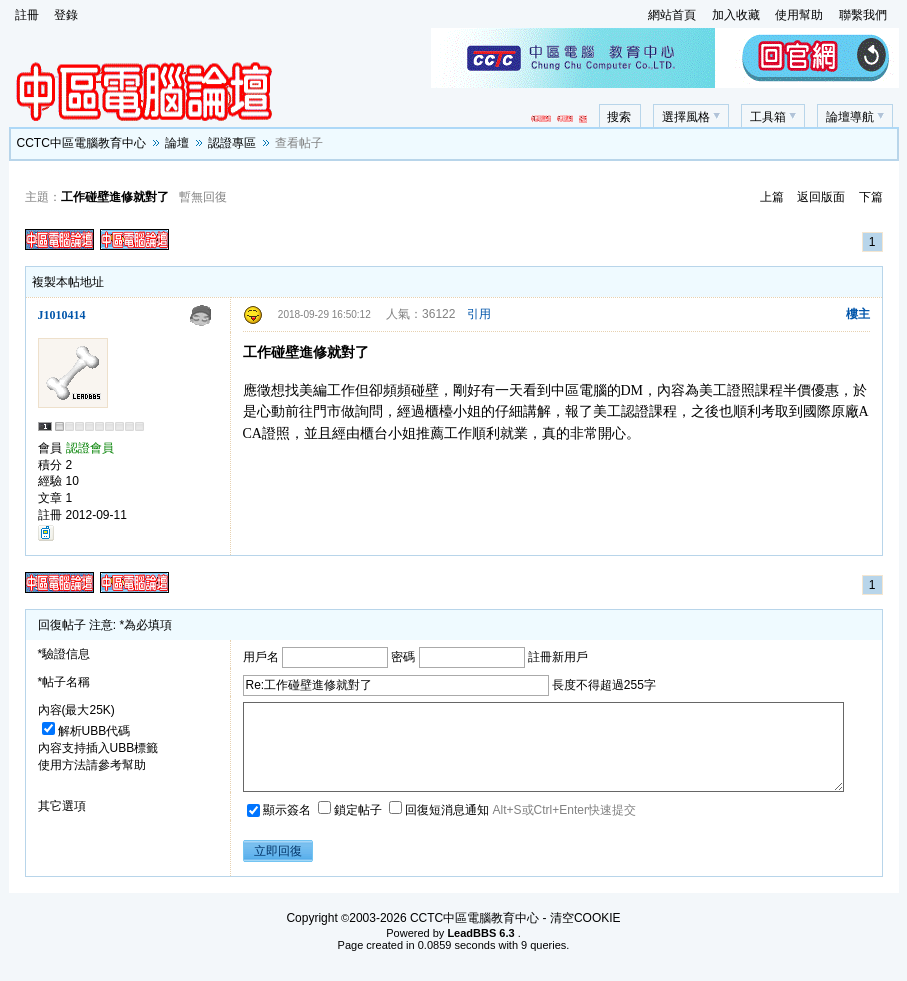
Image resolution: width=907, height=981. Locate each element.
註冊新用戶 (558, 656)
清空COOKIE (585, 936)
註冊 (27, 15)
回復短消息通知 (440, 828)
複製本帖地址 (68, 282)
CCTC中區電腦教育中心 (81, 143)
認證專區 (232, 143)
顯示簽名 (280, 828)
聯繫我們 (863, 15)
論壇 (177, 143)
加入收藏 (736, 15)
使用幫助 (799, 15)
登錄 (66, 15)
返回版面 (821, 197)
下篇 (871, 197)
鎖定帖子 (351, 828)
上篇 (772, 197)
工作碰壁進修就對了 (115, 197)
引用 (479, 314)
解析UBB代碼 (86, 731)
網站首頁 (672, 15)
